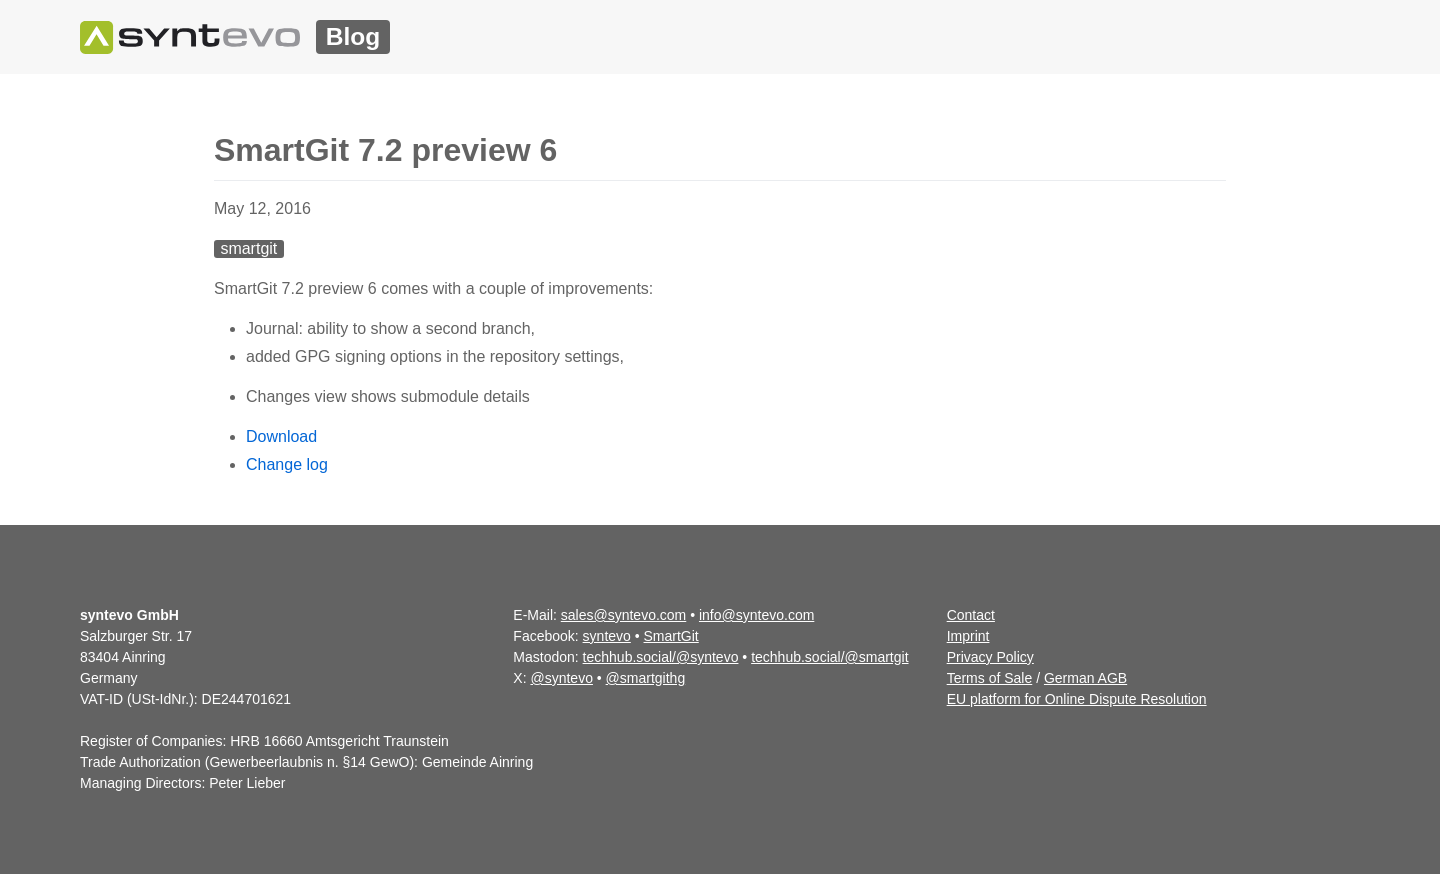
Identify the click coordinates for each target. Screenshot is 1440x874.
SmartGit (671, 636)
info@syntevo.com (756, 615)
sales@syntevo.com (623, 615)
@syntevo (561, 678)
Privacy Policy (990, 657)
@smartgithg (646, 678)
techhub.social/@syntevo (661, 657)
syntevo (607, 636)
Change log (287, 464)
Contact (971, 615)
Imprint (968, 636)
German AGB (1085, 678)
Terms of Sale (990, 678)
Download (281, 436)
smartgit (248, 248)
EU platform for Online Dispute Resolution (1077, 699)
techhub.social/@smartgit (829, 657)
